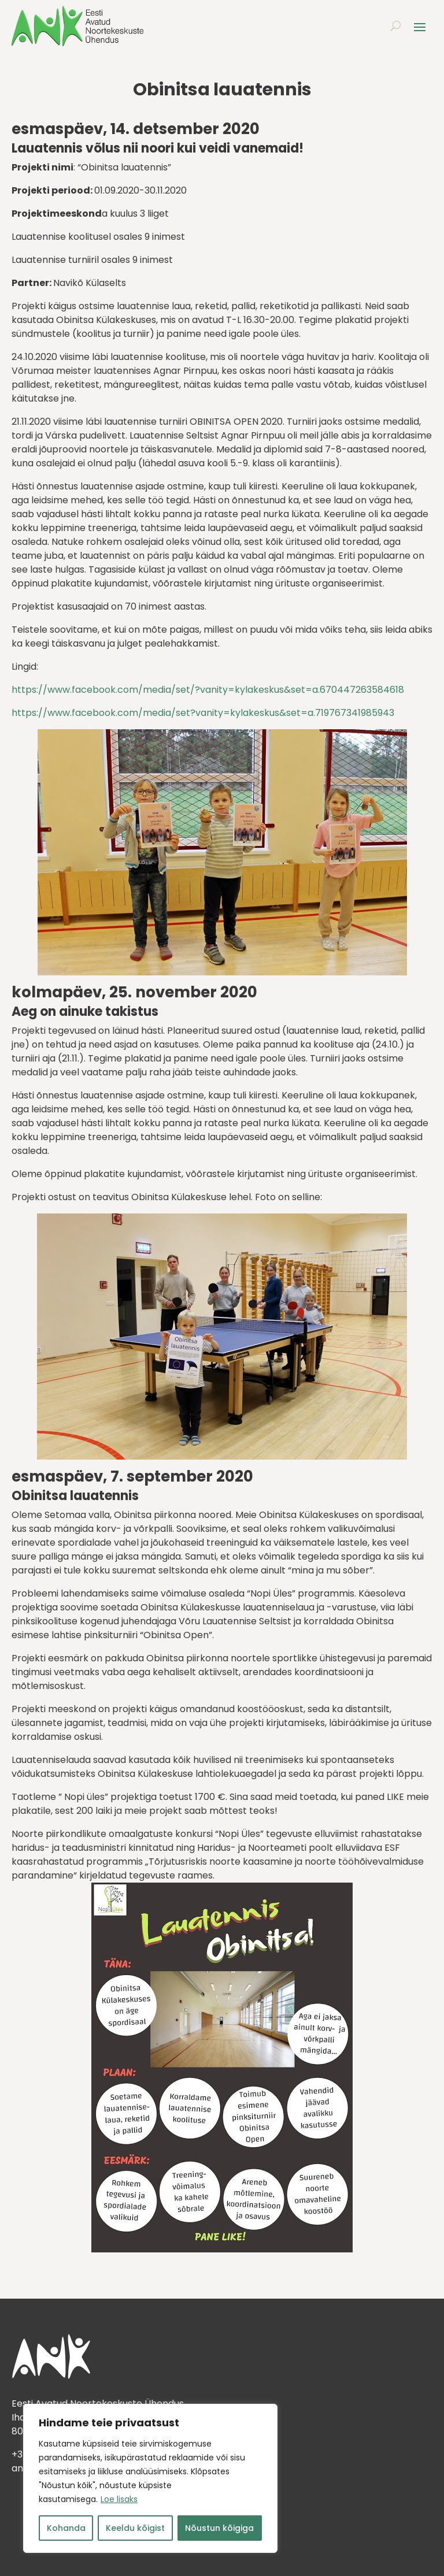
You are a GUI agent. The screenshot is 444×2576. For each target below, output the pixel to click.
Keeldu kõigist (135, 2528)
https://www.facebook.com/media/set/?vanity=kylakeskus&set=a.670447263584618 (208, 689)
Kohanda (66, 2528)
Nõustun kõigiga (219, 2528)
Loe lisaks (119, 2499)
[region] (150, 2478)
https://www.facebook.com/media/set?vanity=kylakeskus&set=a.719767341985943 (203, 712)
